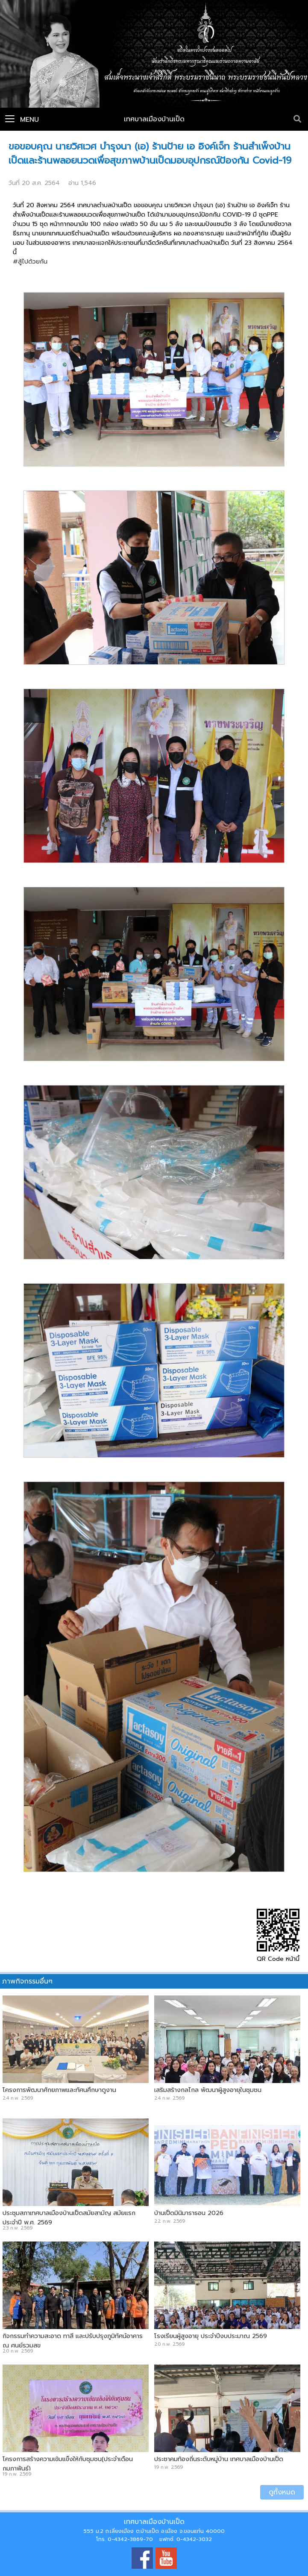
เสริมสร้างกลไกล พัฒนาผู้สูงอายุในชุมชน (207, 2090)
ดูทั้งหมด (282, 2492)
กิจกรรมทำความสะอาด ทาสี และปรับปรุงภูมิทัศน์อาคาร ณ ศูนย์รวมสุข (73, 2340)
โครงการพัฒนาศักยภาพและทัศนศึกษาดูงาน (59, 2090)
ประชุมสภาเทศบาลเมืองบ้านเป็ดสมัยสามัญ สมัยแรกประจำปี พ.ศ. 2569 (69, 2217)
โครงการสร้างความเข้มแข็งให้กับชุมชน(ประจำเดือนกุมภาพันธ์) (68, 2463)
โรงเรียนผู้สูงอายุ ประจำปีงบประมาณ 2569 (210, 2336)
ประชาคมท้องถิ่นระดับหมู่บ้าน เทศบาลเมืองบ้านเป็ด (218, 2459)
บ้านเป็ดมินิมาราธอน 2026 (188, 2213)
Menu (22, 119)
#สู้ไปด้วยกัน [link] (30, 261)
